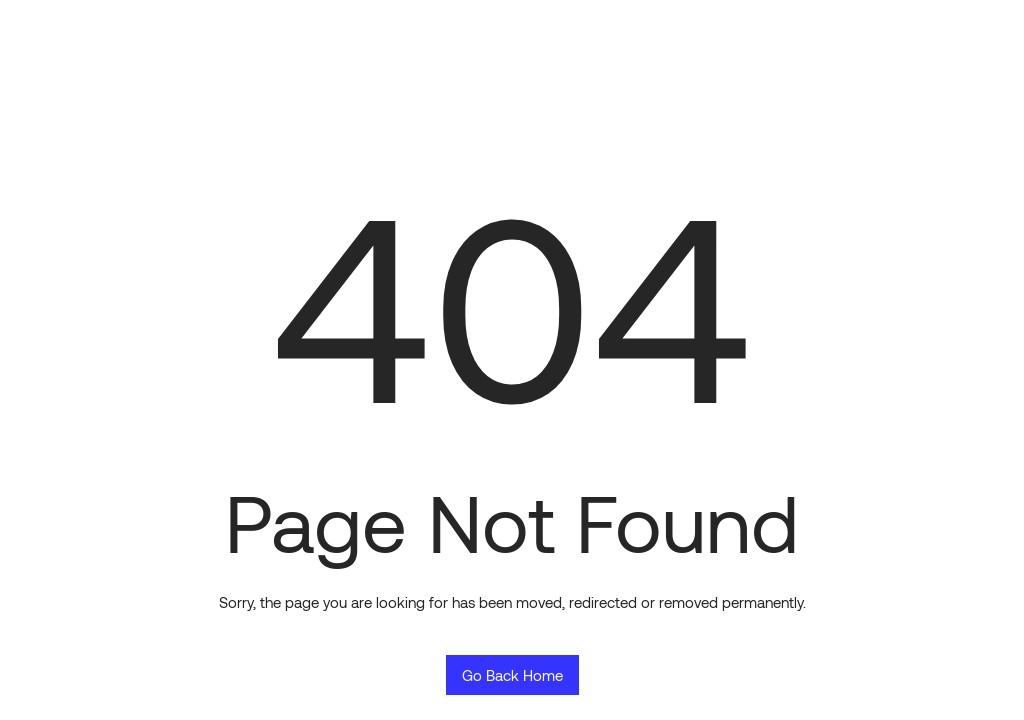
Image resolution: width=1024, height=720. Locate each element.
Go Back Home (512, 675)
